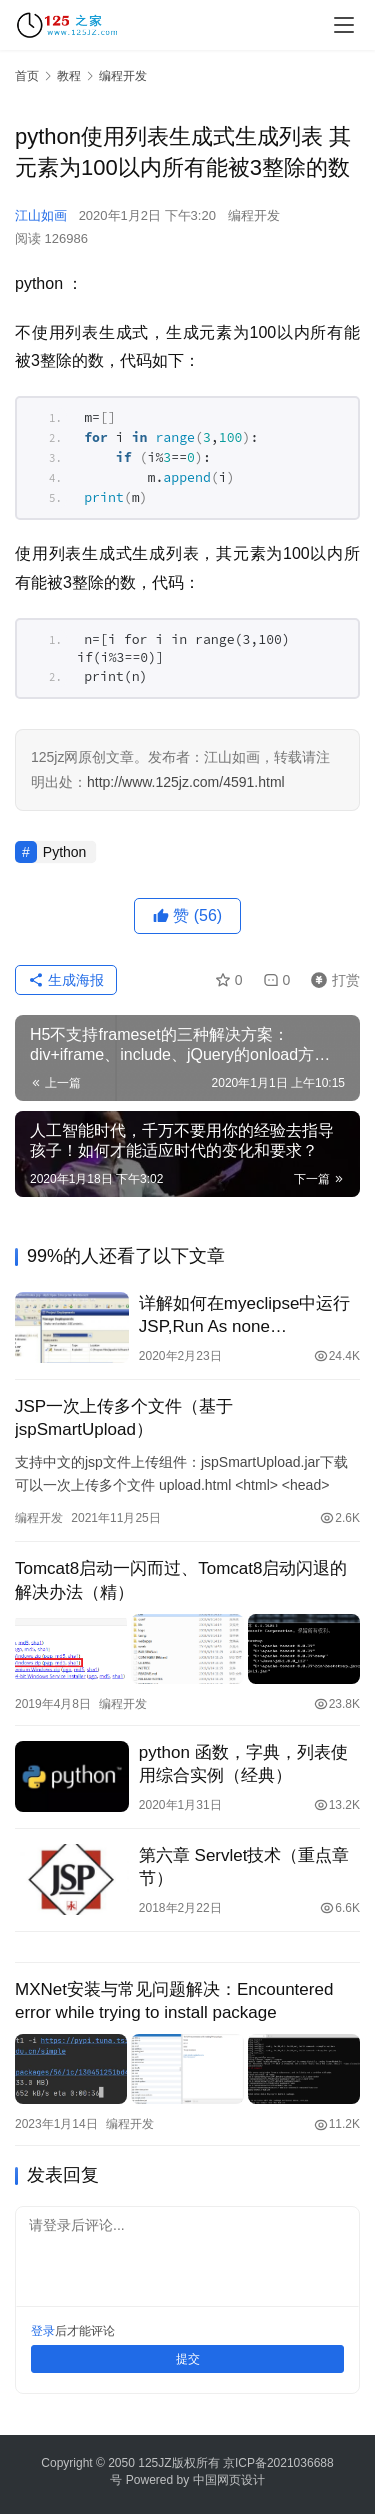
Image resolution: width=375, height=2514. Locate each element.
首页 (27, 76)
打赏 (331, 980)
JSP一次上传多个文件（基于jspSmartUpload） (124, 1418)
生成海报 (66, 980)
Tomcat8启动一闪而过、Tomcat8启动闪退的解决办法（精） (181, 1580)
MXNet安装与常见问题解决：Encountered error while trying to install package (174, 2001)
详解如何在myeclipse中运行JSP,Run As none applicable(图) (245, 1316)
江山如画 (41, 215)
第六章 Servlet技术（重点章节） (244, 1867)
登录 (43, 2331)
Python (65, 852)
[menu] (344, 25)
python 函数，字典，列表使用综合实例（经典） (243, 1764)
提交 (188, 2359)
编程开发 (254, 215)
